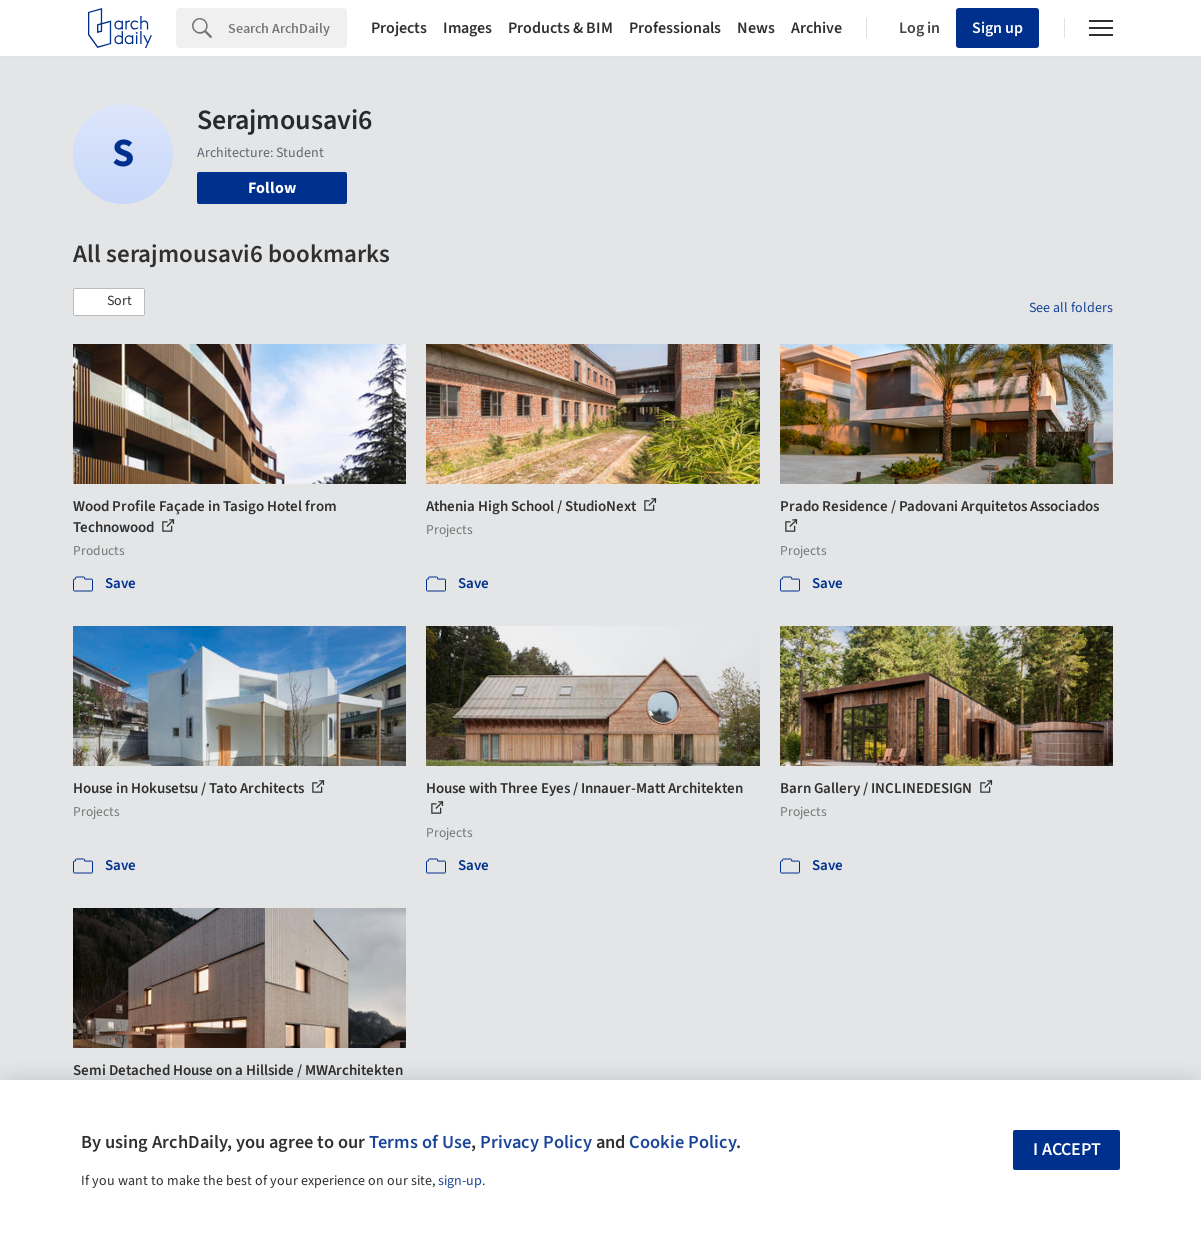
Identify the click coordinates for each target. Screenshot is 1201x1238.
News (756, 28)
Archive (816, 28)
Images (467, 28)
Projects (399, 28)
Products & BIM (560, 28)
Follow (272, 188)
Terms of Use (420, 1142)
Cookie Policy (682, 1142)
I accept (1067, 1149)
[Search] (287, 28)
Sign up (997, 28)
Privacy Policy (536, 1142)
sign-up (460, 1181)
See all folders (1071, 308)
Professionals (675, 28)
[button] (109, 302)
